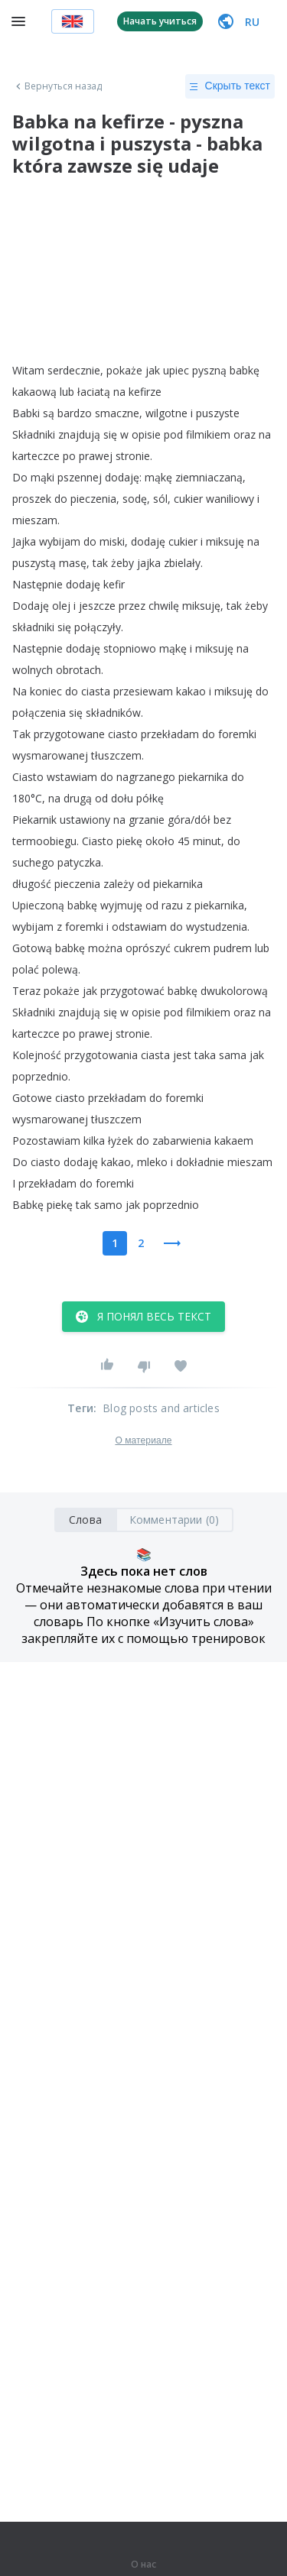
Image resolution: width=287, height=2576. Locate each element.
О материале (143, 1440)
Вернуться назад (57, 86)
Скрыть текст (230, 86)
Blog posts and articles (161, 1408)
